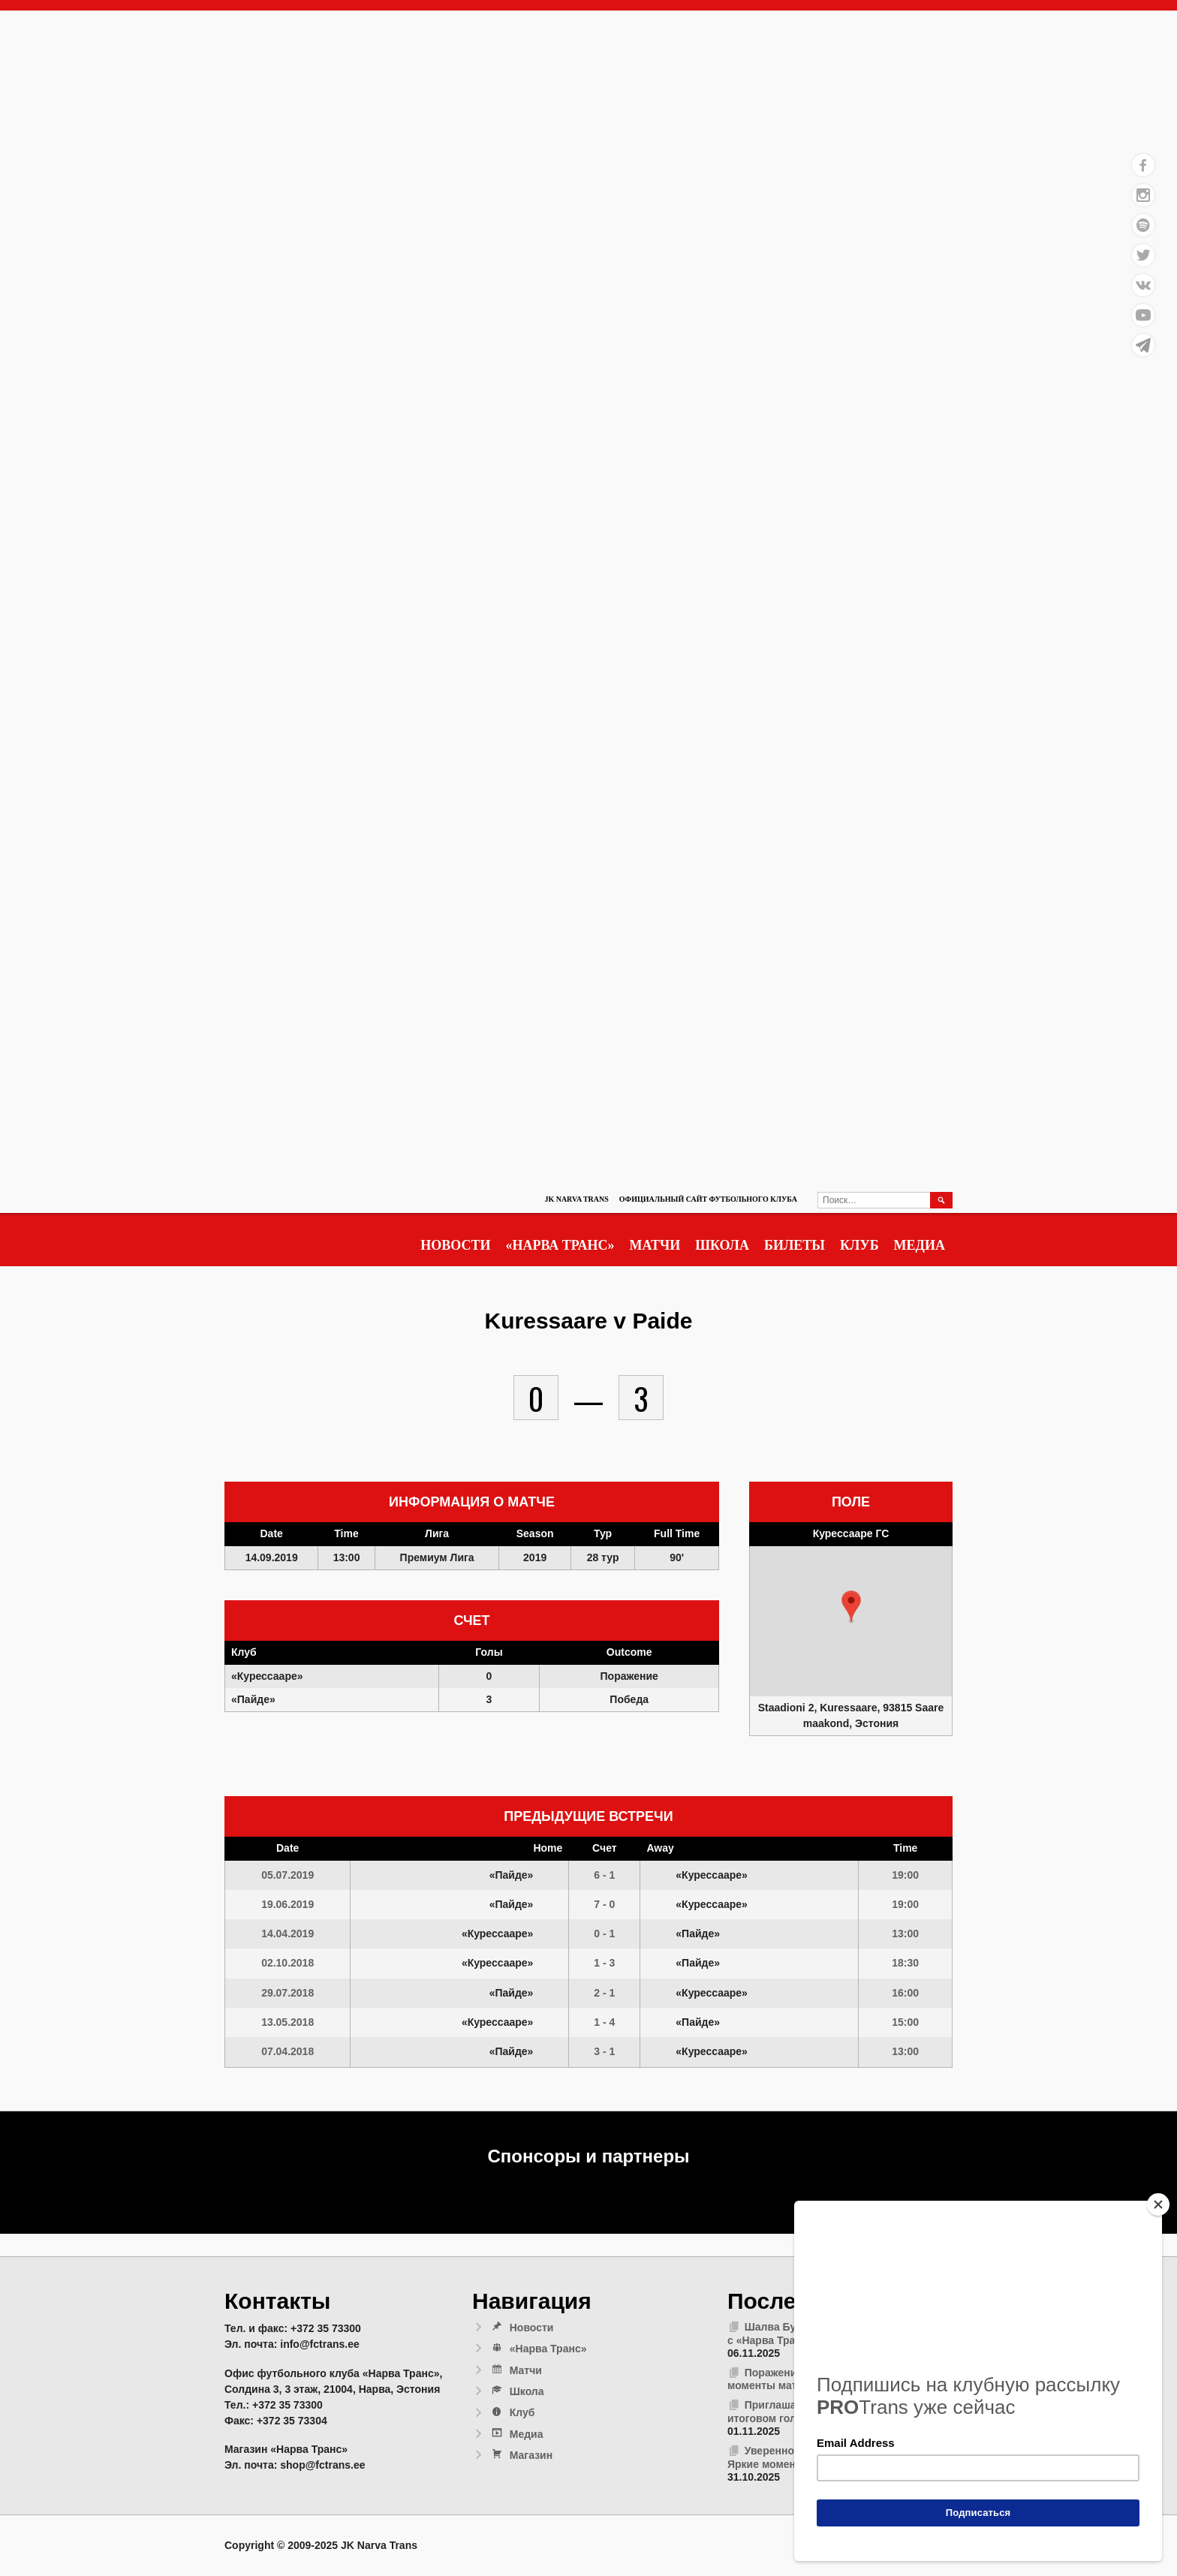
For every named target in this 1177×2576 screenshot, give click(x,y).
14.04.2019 (287, 1933)
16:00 (905, 1993)
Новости (455, 1245)
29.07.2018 (287, 1993)
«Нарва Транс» (559, 1245)
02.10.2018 (287, 1963)
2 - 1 (604, 1993)
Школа (722, 1245)
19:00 (905, 1875)
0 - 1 (604, 1933)
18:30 (905, 1963)
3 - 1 (604, 2051)
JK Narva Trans (576, 1199)
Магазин (520, 2455)
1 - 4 (604, 2022)
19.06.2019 (287, 1904)
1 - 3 (604, 1963)
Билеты (794, 1245)
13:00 (905, 1933)
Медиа (919, 1245)
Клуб (859, 1245)
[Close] (1158, 2204)
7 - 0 (604, 1904)
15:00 (905, 2022)
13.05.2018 (287, 2022)
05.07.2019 (287, 1875)
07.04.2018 (287, 2051)
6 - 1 (604, 1875)
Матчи (655, 1245)
